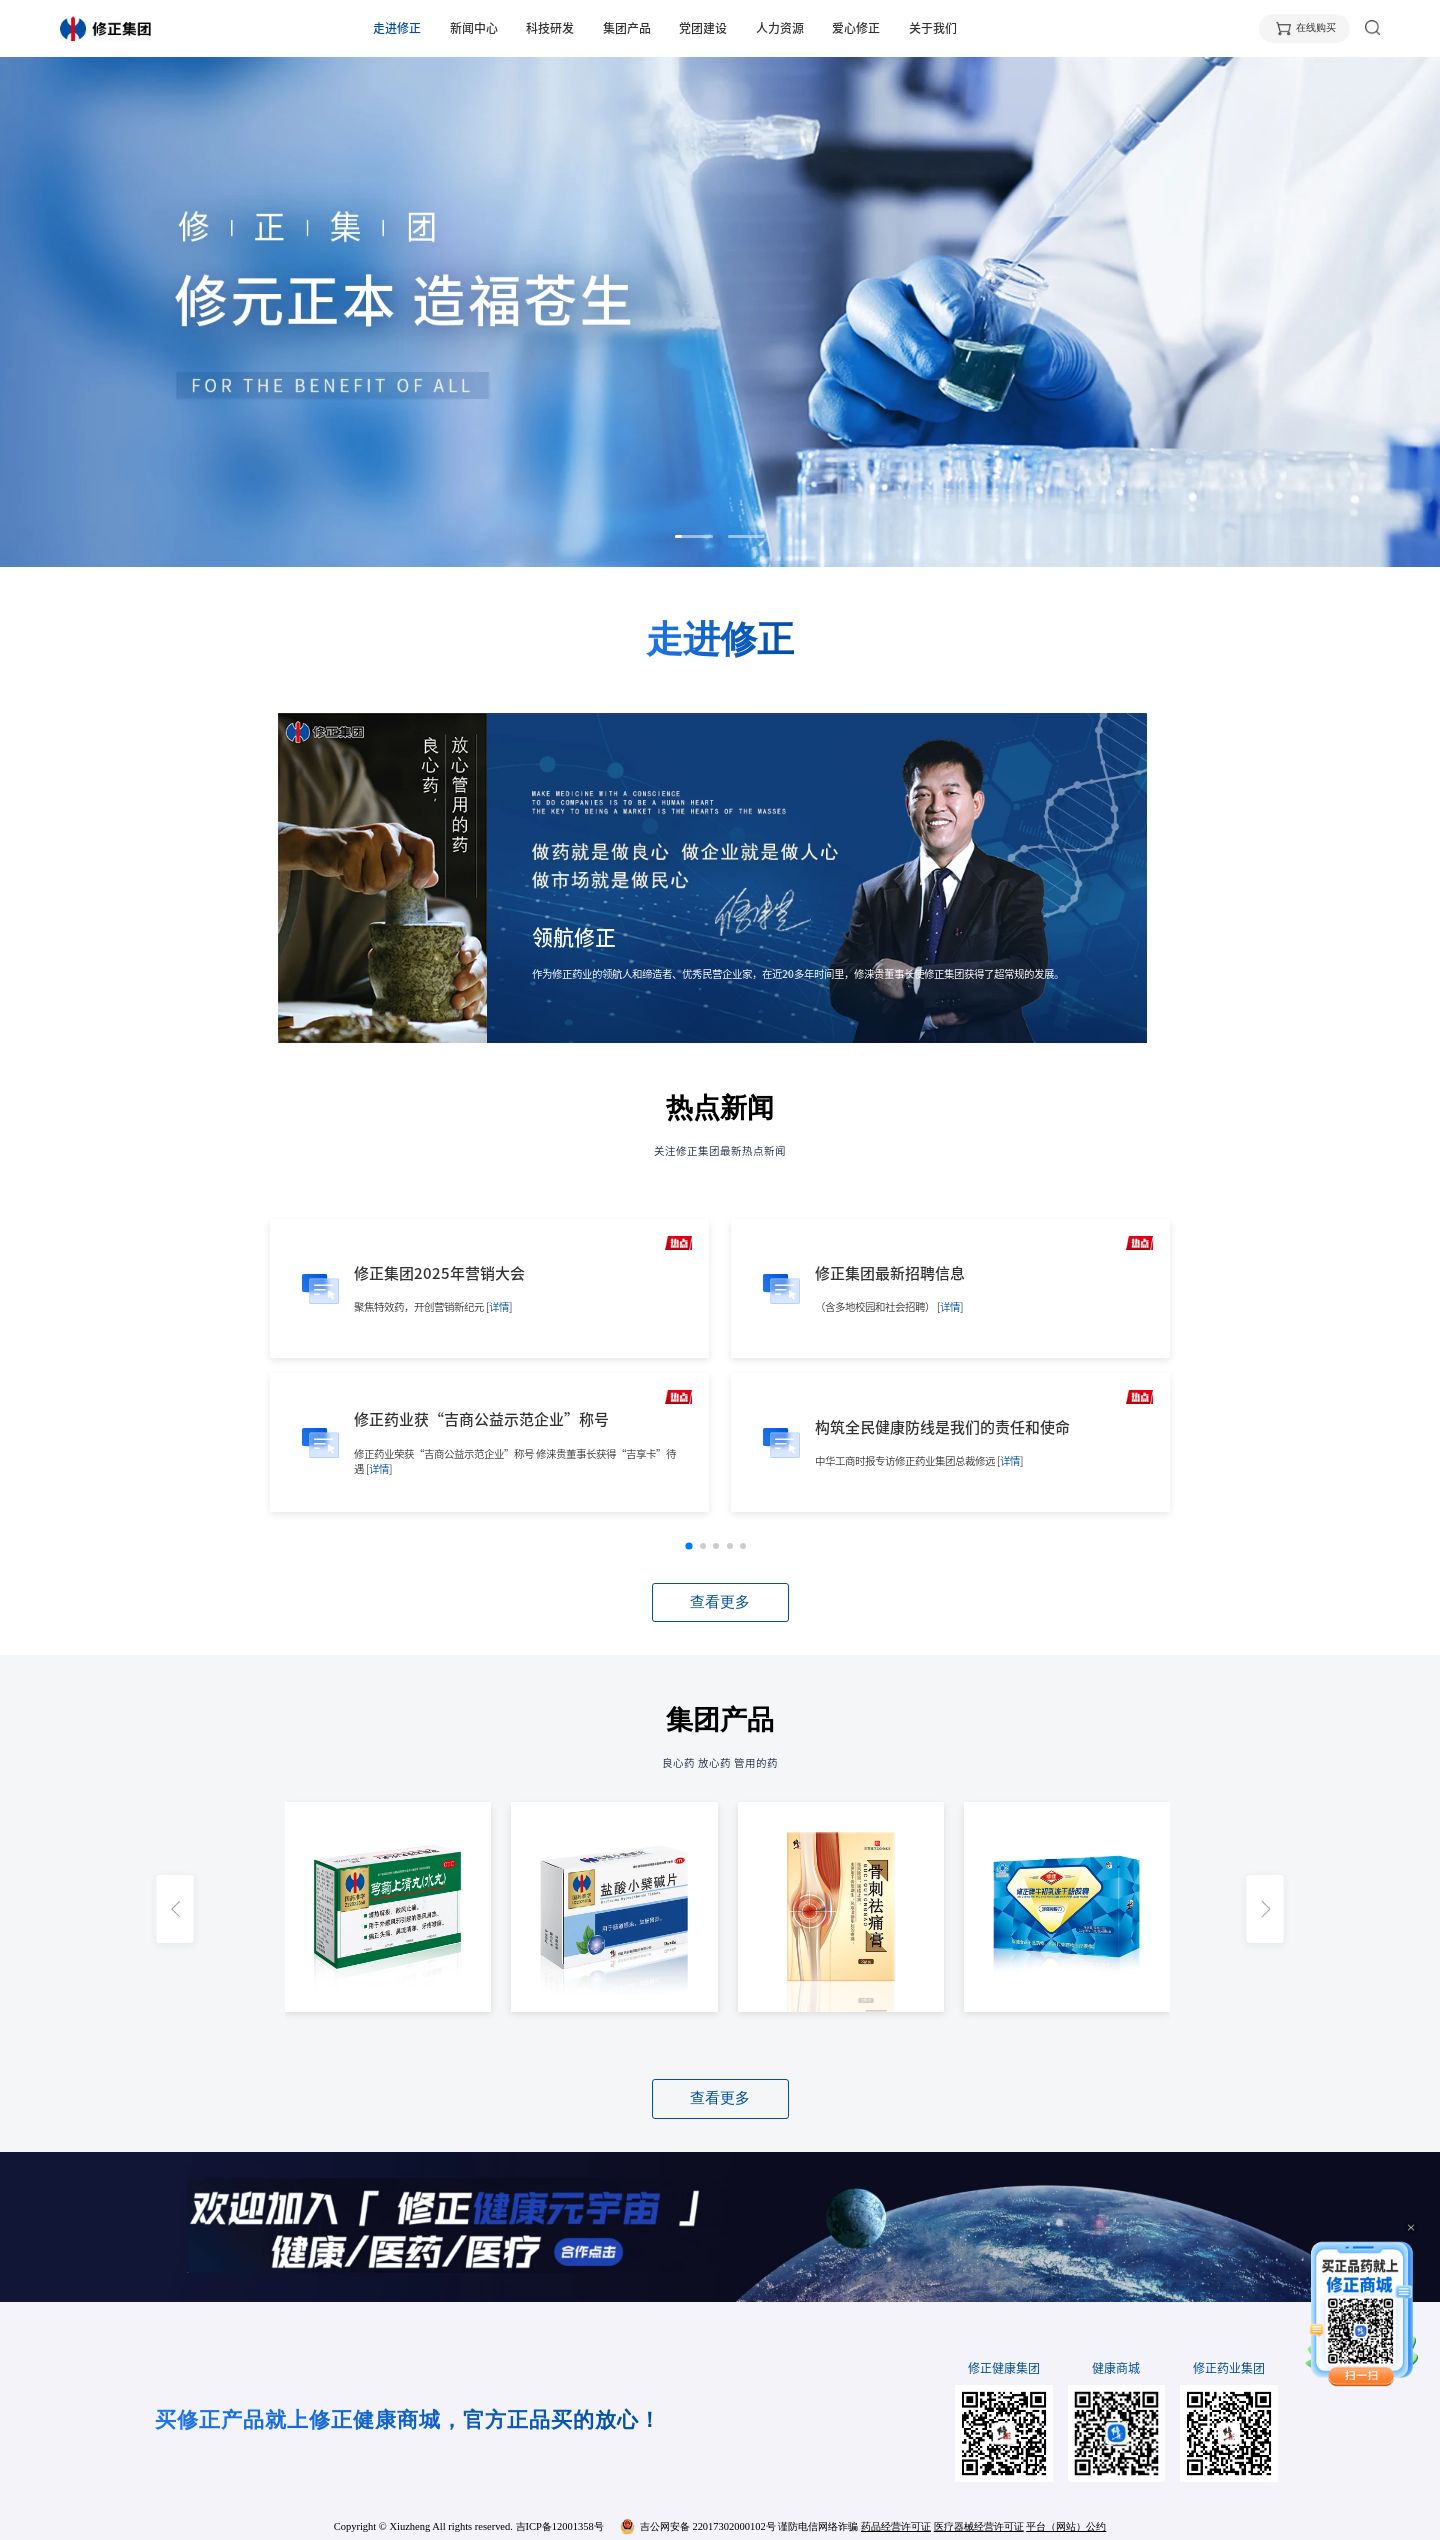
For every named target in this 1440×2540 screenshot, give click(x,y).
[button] (693, 536)
